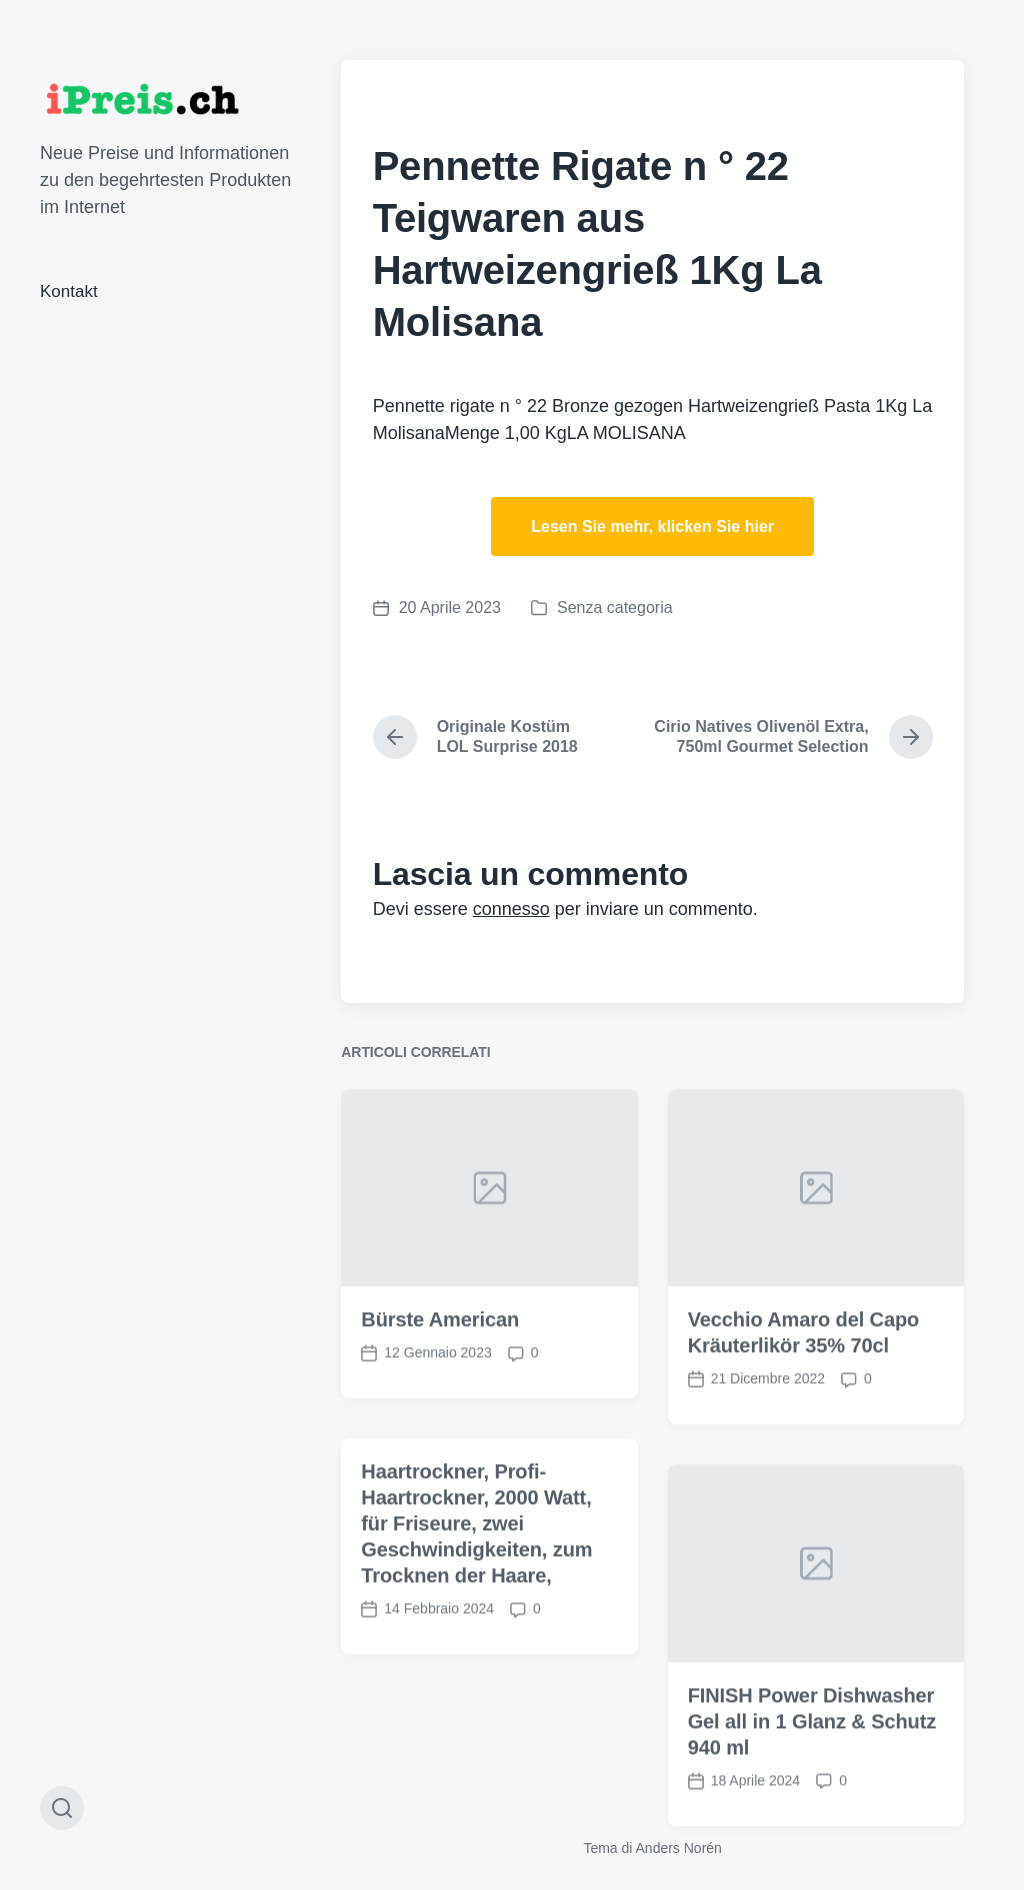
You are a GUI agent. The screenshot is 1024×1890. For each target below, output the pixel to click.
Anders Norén (679, 1848)
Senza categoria (615, 607)
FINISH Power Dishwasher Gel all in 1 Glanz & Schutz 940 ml (812, 1760)
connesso (511, 909)
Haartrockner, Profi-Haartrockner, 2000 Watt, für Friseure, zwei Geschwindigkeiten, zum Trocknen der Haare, (476, 1562)
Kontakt (69, 291)
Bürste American (440, 1358)
